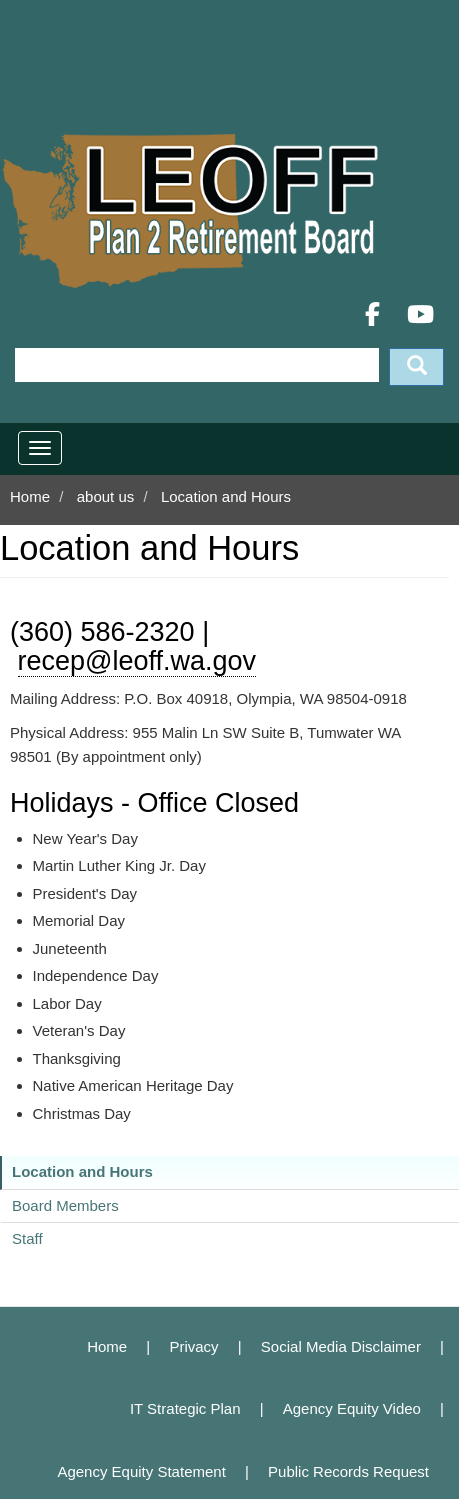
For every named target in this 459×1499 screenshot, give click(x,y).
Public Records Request (348, 1471)
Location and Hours (82, 1171)
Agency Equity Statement (141, 1471)
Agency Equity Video (352, 1408)
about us (106, 496)
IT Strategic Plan (185, 1408)
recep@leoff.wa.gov (137, 661)
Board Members (65, 1205)
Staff (27, 1238)
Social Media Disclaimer (341, 1346)
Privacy (193, 1346)
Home (30, 496)
